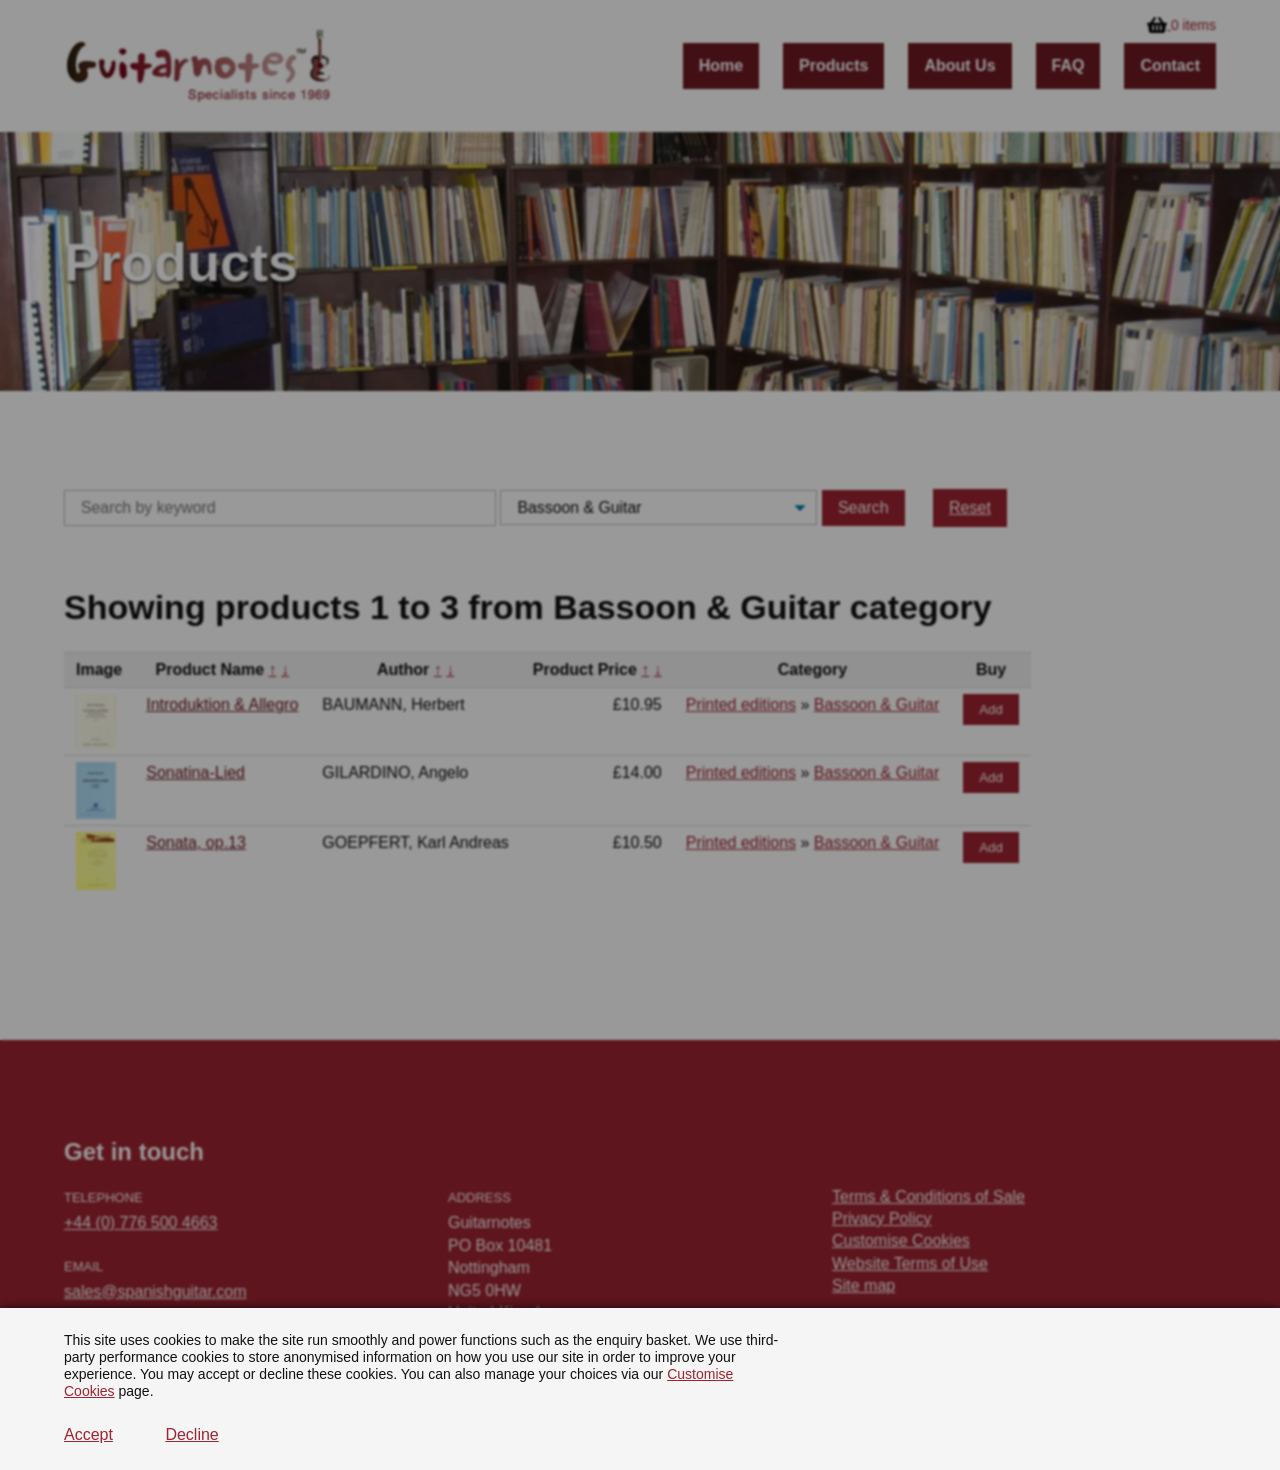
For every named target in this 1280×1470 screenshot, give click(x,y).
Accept (88, 1434)
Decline (191, 1434)
